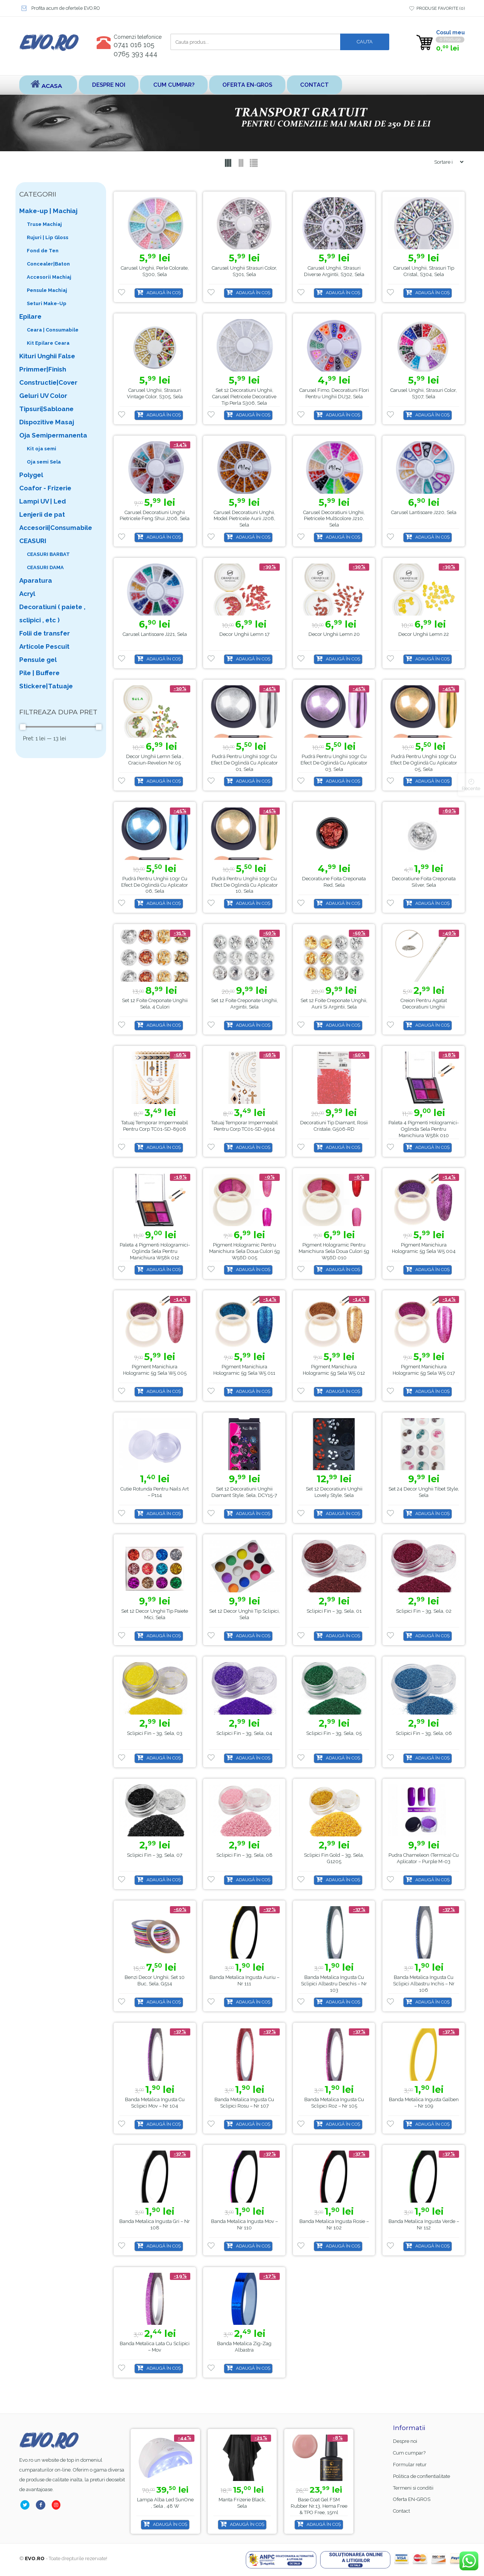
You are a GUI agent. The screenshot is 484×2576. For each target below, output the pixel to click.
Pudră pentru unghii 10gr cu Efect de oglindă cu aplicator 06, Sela (154, 885)
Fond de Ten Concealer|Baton (48, 257)
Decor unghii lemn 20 (334, 634)
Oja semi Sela (44, 462)
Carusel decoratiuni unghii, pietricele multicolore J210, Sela (334, 519)
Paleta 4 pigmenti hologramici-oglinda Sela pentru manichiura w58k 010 (423, 1129)
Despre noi (108, 84)
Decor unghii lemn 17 (244, 634)
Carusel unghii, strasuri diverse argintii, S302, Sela (334, 271)
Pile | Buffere (39, 673)
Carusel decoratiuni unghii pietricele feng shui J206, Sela (155, 516)
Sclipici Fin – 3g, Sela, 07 (154, 1855)
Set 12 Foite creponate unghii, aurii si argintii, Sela (334, 1004)
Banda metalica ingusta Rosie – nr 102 (334, 2225)
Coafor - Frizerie (45, 488)
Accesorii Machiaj (49, 277)
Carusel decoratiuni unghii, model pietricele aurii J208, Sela (244, 519)
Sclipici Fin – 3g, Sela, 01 (334, 1611)
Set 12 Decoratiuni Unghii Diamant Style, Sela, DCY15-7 (244, 1492)
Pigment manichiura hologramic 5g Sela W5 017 (424, 1370)
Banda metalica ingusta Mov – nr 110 (244, 2225)
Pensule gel (38, 659)
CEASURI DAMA (45, 567)
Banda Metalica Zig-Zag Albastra (244, 2347)
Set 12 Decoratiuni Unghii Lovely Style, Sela (334, 1492)
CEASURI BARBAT (48, 554)
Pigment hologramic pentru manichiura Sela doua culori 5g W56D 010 (334, 1251)
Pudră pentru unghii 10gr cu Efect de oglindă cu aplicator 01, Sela (244, 763)
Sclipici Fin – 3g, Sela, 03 (154, 1733)
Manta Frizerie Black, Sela (319, 2503)
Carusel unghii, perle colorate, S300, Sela (155, 271)
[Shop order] (446, 162)
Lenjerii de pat (42, 514)
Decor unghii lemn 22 (423, 634)
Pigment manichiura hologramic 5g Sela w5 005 (155, 1370)
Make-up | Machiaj (48, 211)
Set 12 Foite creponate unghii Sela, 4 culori (155, 1004)
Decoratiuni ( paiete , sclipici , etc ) (52, 613)
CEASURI (32, 541)
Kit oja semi (41, 448)
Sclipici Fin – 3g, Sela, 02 (424, 1611)
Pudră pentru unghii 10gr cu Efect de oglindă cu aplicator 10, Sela (244, 885)
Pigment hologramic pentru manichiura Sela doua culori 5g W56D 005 (244, 1251)
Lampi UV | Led (42, 501)
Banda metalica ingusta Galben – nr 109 (424, 2103)
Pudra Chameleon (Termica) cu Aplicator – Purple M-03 (423, 1858)
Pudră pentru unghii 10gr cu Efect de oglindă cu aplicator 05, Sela (423, 763)
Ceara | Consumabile (53, 330)
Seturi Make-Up (46, 303)
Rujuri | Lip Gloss (47, 237)
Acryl (27, 593)
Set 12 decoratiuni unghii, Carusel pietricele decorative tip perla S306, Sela (244, 396)
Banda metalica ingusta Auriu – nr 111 (244, 1980)
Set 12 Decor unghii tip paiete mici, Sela (154, 1614)
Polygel (31, 475)
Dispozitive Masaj (46, 422)
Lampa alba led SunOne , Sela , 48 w (242, 2503)
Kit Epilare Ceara (48, 343)
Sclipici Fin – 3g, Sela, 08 (244, 1855)
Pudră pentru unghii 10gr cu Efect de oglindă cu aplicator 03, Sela (334, 763)
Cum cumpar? (173, 84)
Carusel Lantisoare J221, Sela (155, 634)
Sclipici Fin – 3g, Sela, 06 (424, 1733)
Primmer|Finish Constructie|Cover (48, 375)
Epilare (30, 316)
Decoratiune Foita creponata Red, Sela (334, 882)
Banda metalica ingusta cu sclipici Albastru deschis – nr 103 (334, 1983)
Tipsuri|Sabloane (46, 409)
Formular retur (410, 2464)
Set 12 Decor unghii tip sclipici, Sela (244, 1614)
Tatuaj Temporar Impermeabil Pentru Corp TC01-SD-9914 (244, 1126)
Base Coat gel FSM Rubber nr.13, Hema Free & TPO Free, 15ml (165, 2506)
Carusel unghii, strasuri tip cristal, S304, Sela (423, 271)
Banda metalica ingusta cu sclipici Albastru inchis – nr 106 (424, 1983)
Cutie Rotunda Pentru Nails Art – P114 (154, 1492)
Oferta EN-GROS (247, 84)
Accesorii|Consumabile (55, 527)
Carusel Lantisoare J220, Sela (423, 512)
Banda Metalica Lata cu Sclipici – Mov (155, 2347)
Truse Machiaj (44, 224)
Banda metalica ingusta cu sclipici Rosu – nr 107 (244, 2103)
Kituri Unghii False (47, 356)
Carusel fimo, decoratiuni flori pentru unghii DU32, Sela (334, 393)
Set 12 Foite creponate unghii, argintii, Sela (244, 1004)
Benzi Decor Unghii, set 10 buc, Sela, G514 (155, 1980)
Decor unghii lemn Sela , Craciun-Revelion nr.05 (154, 760)
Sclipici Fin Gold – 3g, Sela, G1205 (334, 1858)
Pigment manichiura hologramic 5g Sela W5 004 (424, 1248)
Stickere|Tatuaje (46, 686)
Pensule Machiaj (47, 290)
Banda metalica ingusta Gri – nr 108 (154, 2225)
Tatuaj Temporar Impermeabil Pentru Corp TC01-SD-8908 (154, 1126)
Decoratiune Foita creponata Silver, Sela (424, 882)
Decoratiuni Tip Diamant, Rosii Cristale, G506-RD (334, 1126)
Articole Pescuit (44, 646)
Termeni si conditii (413, 2488)
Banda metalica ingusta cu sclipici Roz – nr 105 (334, 2103)
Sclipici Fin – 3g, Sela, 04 (244, 1733)
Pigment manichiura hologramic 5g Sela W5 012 (334, 1370)
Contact (314, 84)
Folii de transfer (44, 633)
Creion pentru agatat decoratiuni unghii (424, 1004)
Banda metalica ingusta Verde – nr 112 (423, 2225)
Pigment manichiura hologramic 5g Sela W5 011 (244, 1370)
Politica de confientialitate (421, 2476)
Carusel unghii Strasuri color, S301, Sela (244, 271)
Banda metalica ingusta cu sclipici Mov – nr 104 (155, 2103)
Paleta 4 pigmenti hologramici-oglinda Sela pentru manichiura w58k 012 (155, 1251)
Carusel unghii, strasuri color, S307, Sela (423, 393)
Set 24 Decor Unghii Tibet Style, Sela (423, 1492)
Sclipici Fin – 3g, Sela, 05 (334, 1733)
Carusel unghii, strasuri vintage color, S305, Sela (155, 393)
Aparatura (35, 580)
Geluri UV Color (43, 395)
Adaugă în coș (163, 292)
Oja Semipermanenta (53, 435)
